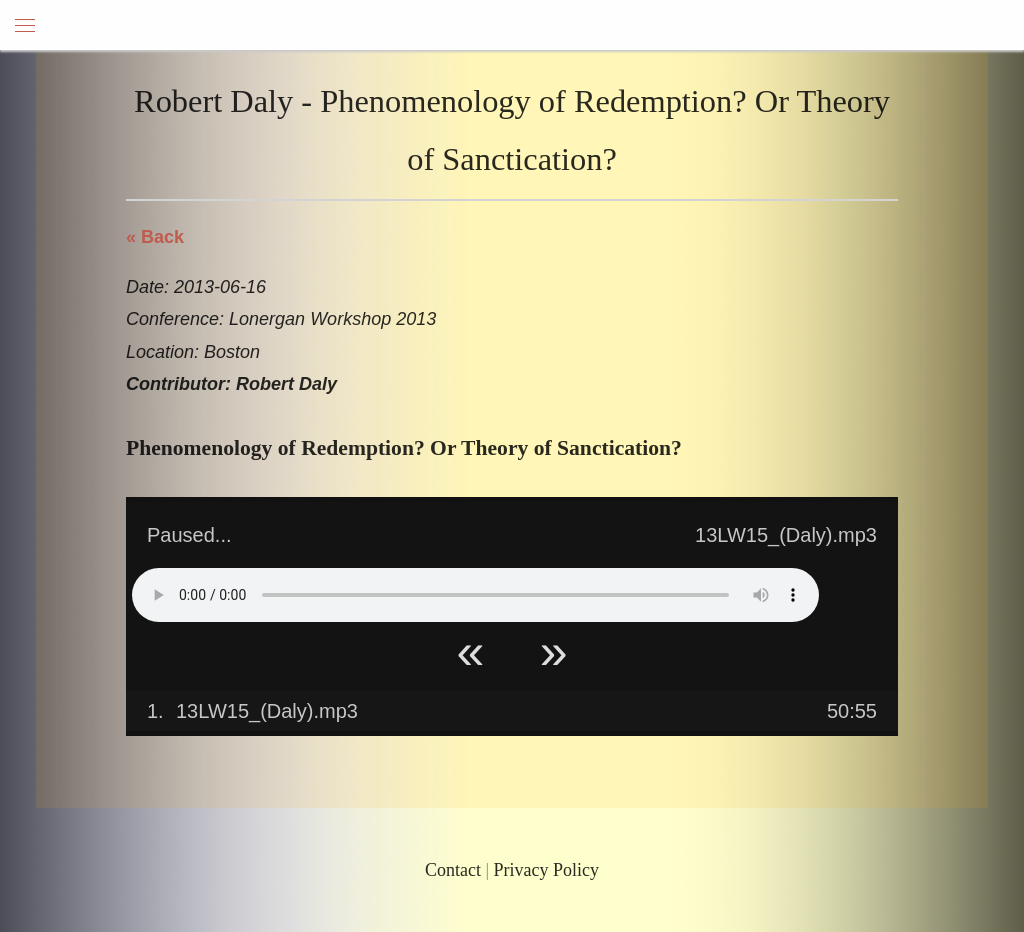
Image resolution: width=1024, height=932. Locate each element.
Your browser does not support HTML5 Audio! (475, 595)
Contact (453, 870)
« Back (155, 237)
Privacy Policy (547, 870)
